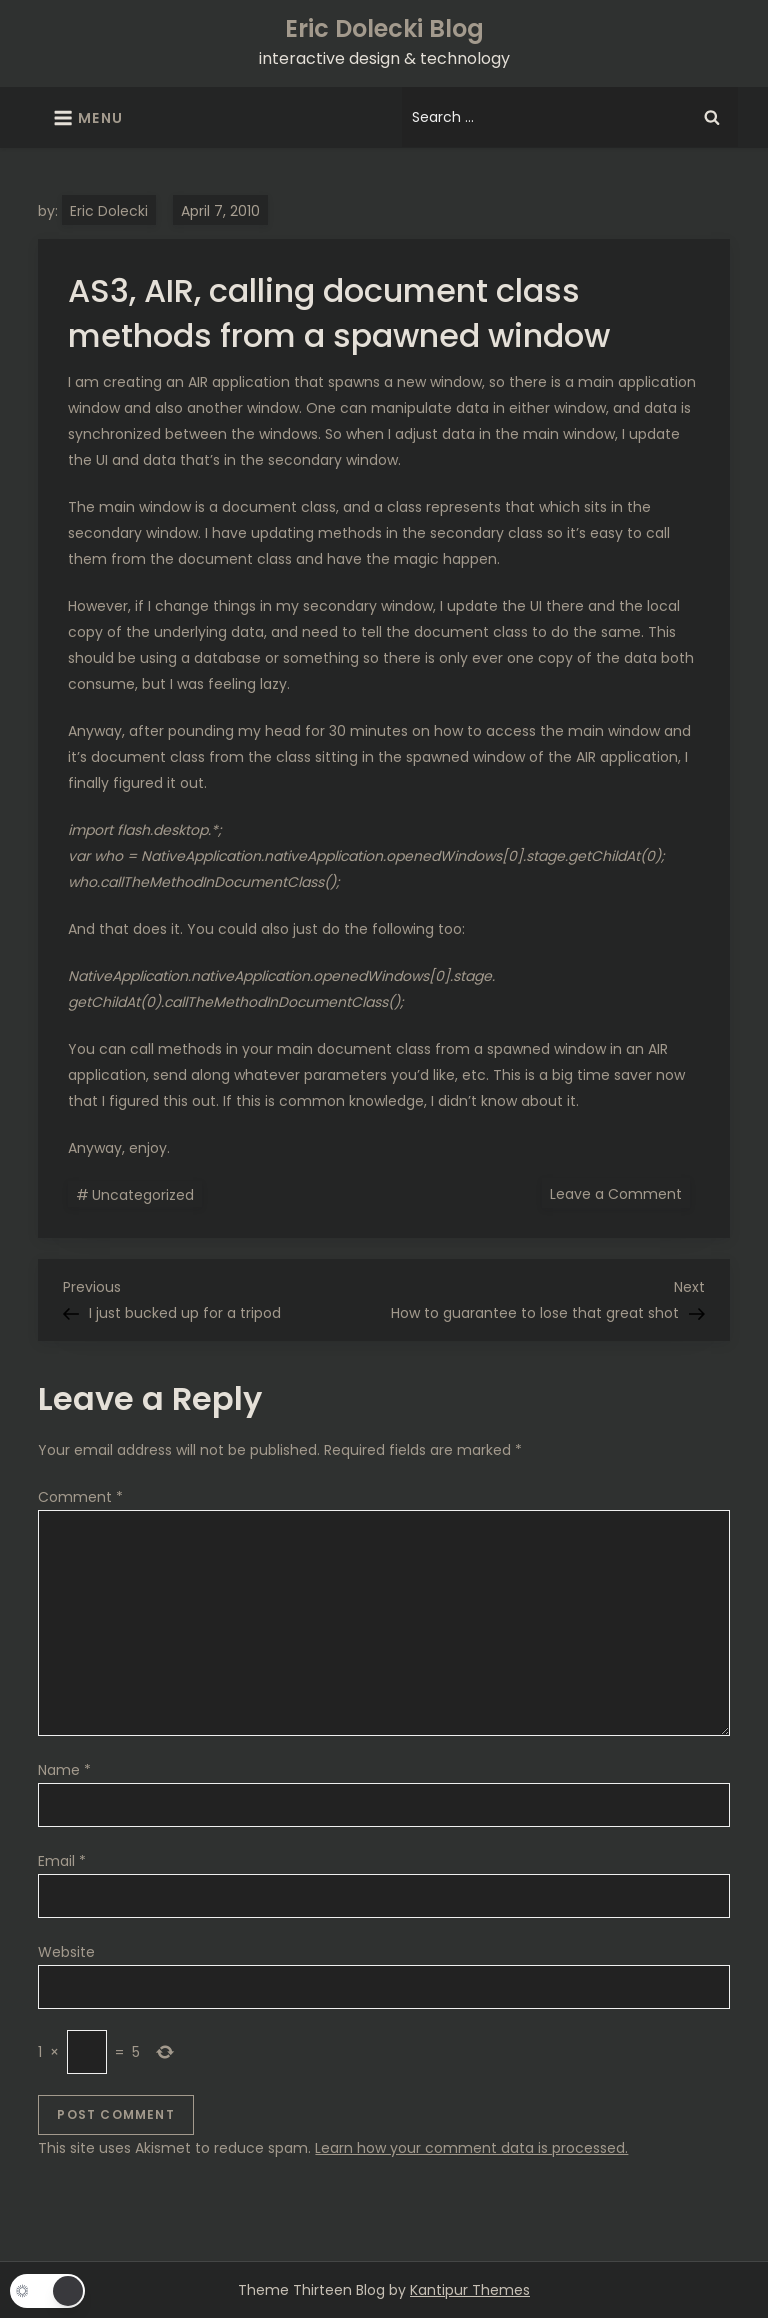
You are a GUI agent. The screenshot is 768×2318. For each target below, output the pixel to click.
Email (62, 1861)
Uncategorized (143, 1195)
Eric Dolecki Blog (384, 28)
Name (64, 1770)
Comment (80, 1497)
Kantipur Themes (470, 2290)
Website (66, 1952)
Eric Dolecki (109, 211)
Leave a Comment (620, 1193)
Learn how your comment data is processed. (471, 2148)
